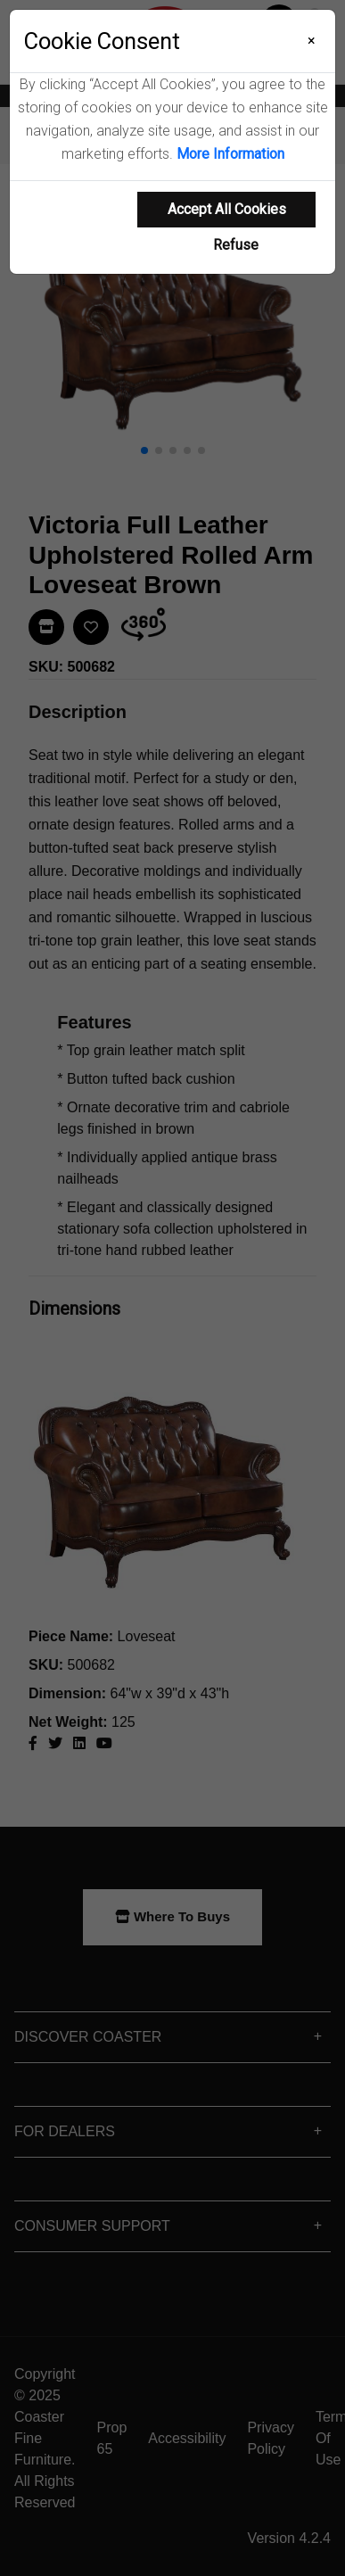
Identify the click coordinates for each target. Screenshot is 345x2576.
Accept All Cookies (227, 209)
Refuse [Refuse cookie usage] (236, 244)
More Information (230, 153)
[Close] (311, 41)
